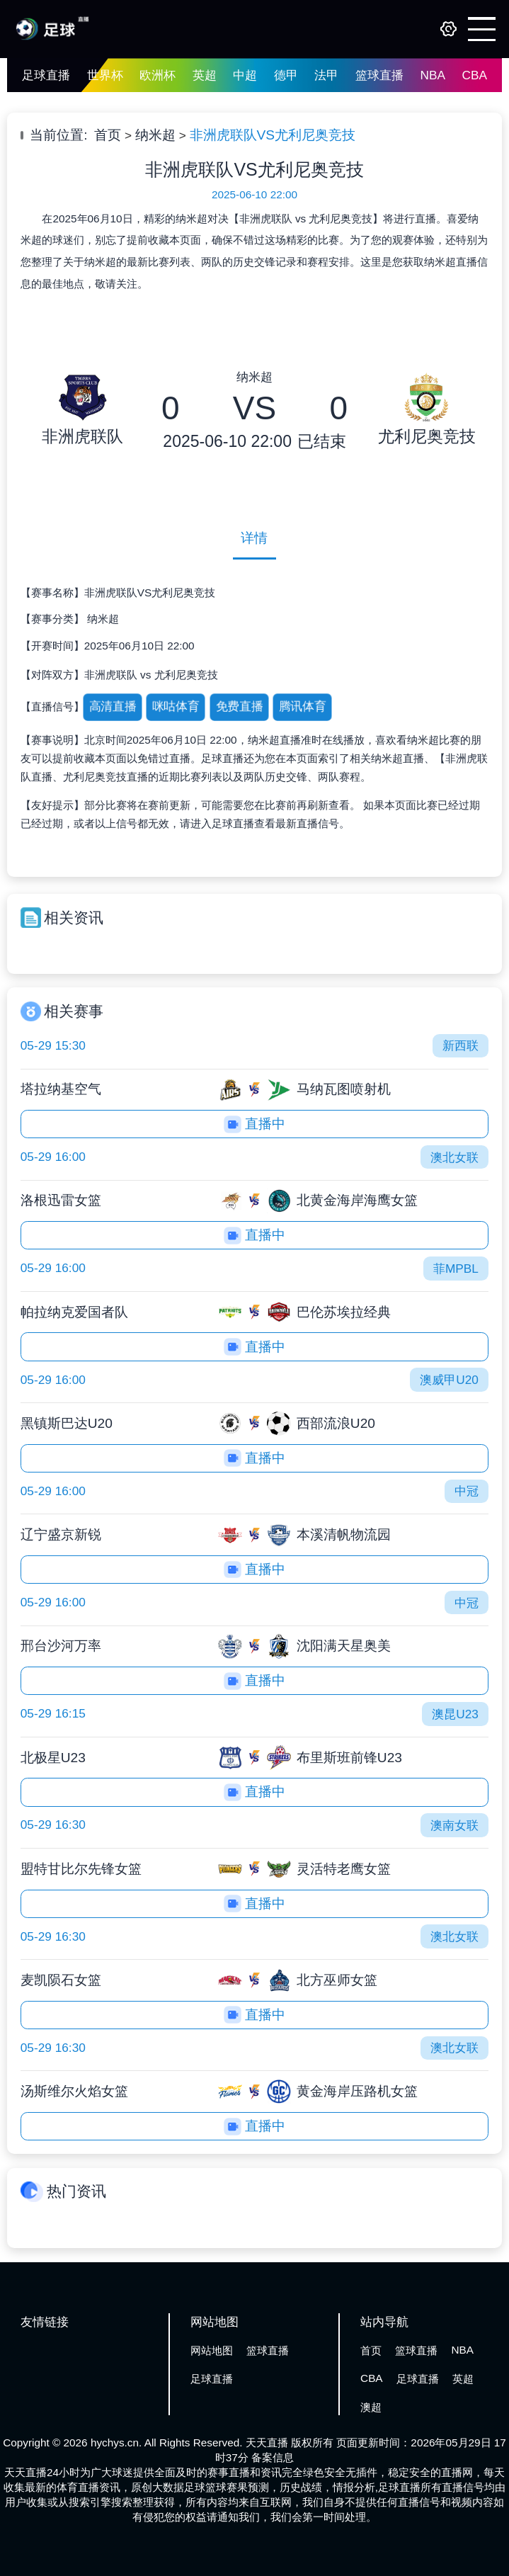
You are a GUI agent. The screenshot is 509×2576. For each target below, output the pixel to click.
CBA (474, 75)
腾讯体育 (303, 706)
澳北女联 (454, 1157)
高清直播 (112, 706)
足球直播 (46, 75)
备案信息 (272, 2457)
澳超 (371, 2407)
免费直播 (240, 706)
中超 (245, 75)
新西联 (460, 1045)
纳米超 (155, 134)
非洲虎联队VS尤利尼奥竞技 (273, 134)
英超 (205, 75)
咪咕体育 (176, 706)
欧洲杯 (157, 75)
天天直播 (267, 2442)
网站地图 (211, 2350)
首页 (107, 134)
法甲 (326, 75)
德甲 (286, 75)
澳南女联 (454, 1825)
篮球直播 (379, 75)
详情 (254, 537)
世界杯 (105, 75)
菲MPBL (456, 1268)
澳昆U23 (455, 1714)
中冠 (466, 1491)
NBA (432, 75)
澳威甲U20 (449, 1380)
